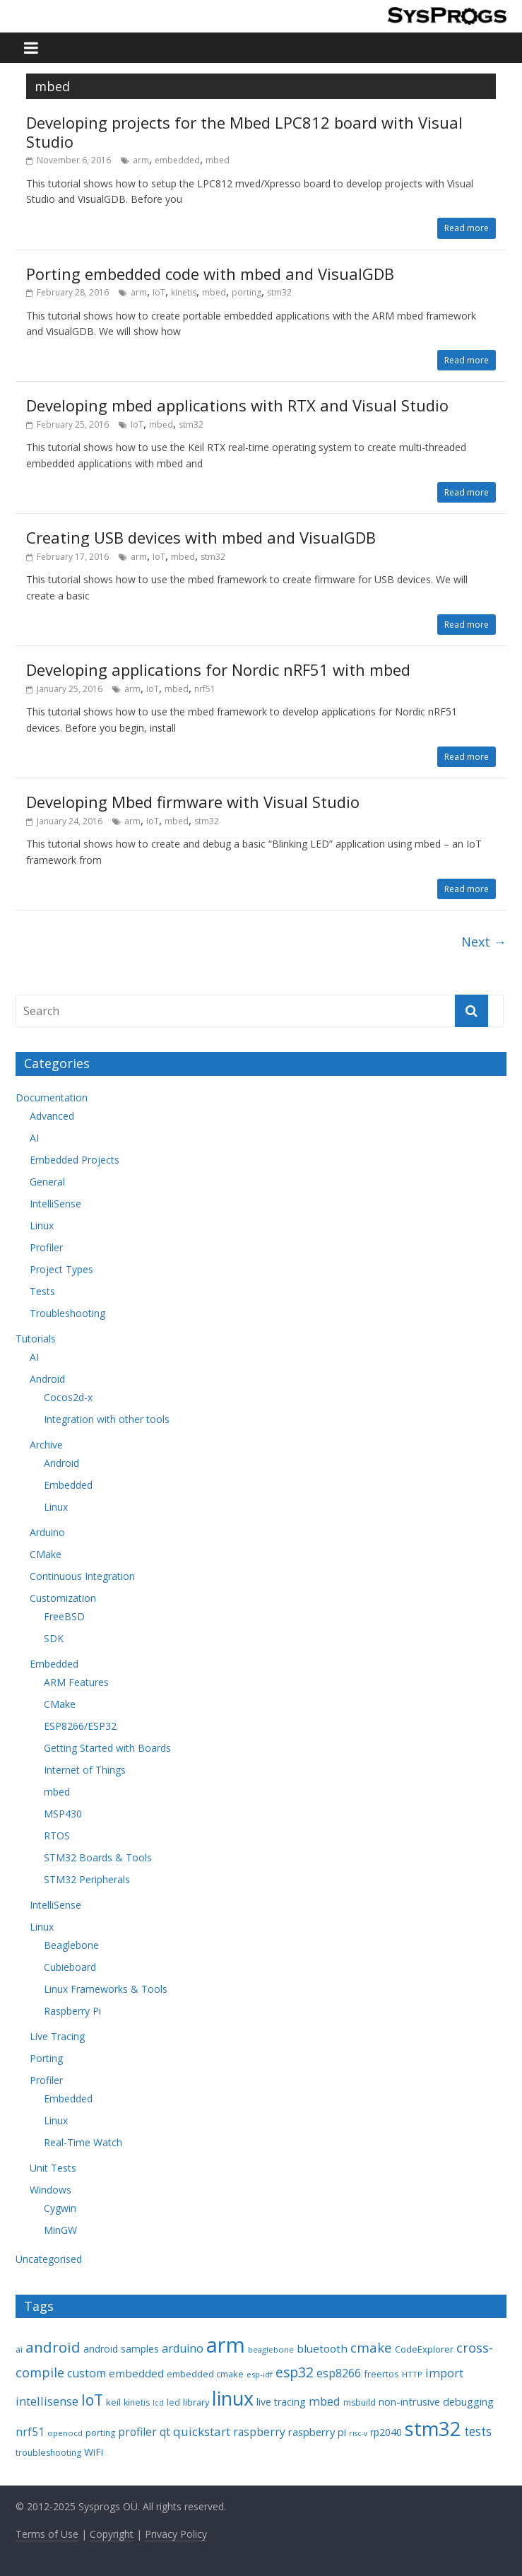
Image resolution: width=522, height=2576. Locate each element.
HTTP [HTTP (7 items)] (412, 2374)
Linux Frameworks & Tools (105, 1989)
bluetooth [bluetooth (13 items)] (322, 2348)
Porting (46, 2058)
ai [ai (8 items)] (19, 2349)
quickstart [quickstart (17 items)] (201, 2431)
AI (34, 1137)
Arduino (47, 1532)
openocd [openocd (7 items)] (65, 2433)
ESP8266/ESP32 (80, 1726)
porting (246, 292)
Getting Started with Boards (107, 1748)
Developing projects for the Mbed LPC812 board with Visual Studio (244, 131)
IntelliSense (55, 1203)
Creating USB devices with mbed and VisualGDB (201, 537)
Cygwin (60, 2208)
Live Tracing (57, 2036)
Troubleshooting (67, 1313)
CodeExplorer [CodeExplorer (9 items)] (424, 2349)
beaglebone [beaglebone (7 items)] (271, 2349)
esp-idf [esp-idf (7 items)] (260, 2374)
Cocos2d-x (68, 1397)
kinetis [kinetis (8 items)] (137, 2402)
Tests (42, 1291)
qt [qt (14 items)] (165, 2432)
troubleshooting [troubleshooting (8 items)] (48, 2453)
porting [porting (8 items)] (100, 2433)
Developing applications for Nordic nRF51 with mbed (218, 669)
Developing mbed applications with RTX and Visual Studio (237, 405)
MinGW (60, 2230)
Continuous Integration (82, 1576)
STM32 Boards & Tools (98, 1857)
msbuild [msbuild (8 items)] (359, 2402)
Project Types (61, 1269)
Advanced (52, 1116)
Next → (483, 941)
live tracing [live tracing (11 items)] (281, 2401)
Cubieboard (70, 1967)
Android (47, 1379)
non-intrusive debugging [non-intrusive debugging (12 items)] (436, 2401)
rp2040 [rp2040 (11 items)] (386, 2432)
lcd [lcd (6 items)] (158, 2403)
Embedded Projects (74, 1159)
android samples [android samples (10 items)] (121, 2348)
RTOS (57, 1835)
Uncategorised (49, 2259)
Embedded (68, 1485)
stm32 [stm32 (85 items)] (433, 2429)
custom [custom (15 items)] (86, 2373)
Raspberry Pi (72, 2011)
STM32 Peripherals (87, 1879)
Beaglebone (71, 1945)
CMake (45, 1554)
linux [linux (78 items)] (233, 2398)
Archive (46, 1444)
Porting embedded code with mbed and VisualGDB (210, 273)
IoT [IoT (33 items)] (92, 2399)
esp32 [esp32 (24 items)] (294, 2372)
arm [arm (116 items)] (225, 2345)
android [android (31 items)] (53, 2347)
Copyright (112, 2534)
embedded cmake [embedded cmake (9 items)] (205, 2373)
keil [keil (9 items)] (113, 2402)
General (47, 1181)
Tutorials (36, 1338)
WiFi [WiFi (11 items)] (93, 2452)
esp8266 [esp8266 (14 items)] (338, 2373)
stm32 (279, 292)
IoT (159, 292)
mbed (218, 160)
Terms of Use (47, 2534)
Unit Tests (53, 2167)
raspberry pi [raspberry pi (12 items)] (317, 2432)
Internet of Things (85, 1769)
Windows (50, 2189)
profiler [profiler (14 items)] (137, 2432)
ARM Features (76, 1682)
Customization (63, 1598)
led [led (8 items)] (173, 2402)
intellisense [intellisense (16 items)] (47, 2401)
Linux (42, 1225)
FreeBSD (64, 1616)
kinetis (183, 292)
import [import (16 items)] (444, 2373)
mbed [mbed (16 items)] (324, 2401)
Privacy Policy (176, 2534)
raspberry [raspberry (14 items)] (259, 2432)
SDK (54, 1638)
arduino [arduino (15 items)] (182, 2348)
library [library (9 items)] (196, 2402)
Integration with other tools (107, 1419)
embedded (177, 160)
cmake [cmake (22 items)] (371, 2347)
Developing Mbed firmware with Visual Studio (193, 801)
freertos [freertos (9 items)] (381, 2373)
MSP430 (63, 1813)
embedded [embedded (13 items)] (136, 2373)
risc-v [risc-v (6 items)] (358, 2433)
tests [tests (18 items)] (478, 2431)
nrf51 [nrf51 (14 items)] (30, 2432)
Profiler (46, 1247)
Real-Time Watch (83, 2142)
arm (141, 160)
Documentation (52, 1097)
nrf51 (204, 689)
